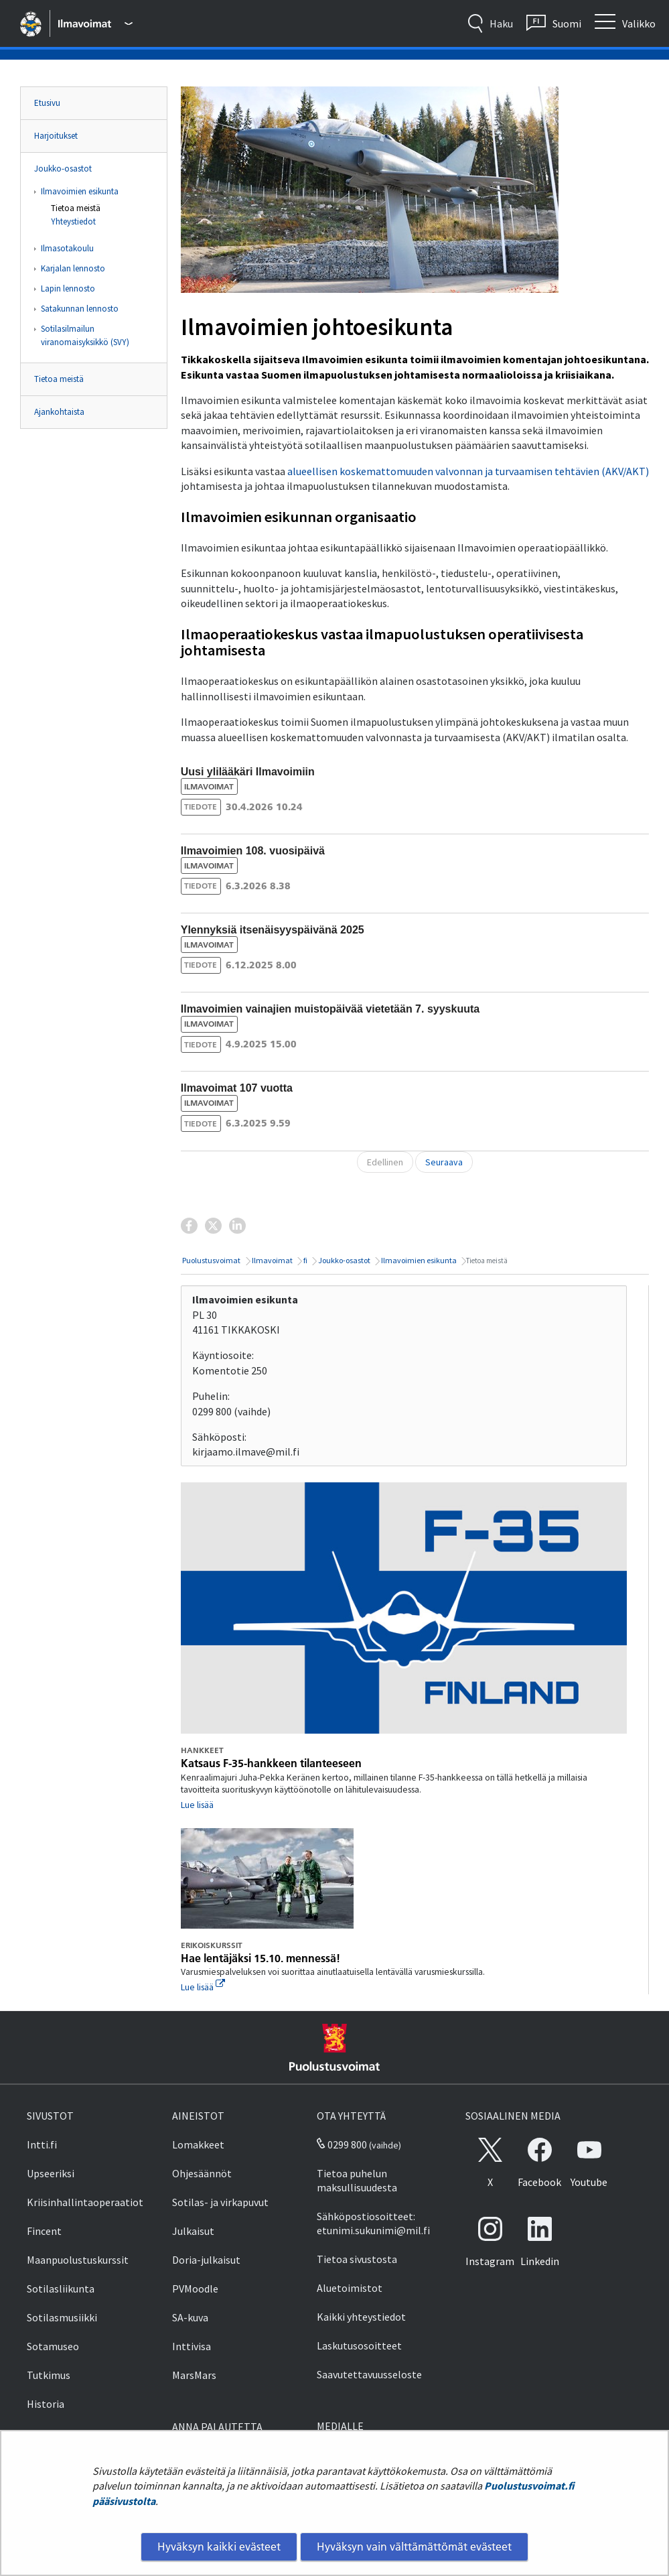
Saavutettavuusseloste (369, 2374)
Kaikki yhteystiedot (361, 2316)
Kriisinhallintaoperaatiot (85, 2202)
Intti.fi (42, 2144)
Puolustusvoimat (210, 1260)
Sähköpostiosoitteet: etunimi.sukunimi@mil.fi (373, 2223)
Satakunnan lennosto (80, 308)
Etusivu (47, 103)
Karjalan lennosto (73, 268)
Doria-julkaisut (206, 2259)
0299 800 (341, 2144)
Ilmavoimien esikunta (80, 191)
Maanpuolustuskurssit (78, 2259)
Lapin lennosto (68, 288)
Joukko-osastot (63, 168)
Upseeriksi (50, 2173)
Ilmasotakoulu (67, 248)
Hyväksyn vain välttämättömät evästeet (414, 2546)
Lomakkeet (198, 2144)
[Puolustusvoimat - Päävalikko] (95, 23)
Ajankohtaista (59, 411)
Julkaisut (193, 2231)
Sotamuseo (53, 2346)
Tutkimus (48, 2375)
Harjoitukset (56, 135)
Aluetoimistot (349, 2288)
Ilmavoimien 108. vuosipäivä (253, 850)
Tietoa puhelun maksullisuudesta (357, 2180)
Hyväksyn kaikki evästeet (219, 2546)
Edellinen (385, 1162)
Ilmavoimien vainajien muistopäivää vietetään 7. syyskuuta (330, 1009)
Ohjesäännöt (202, 2173)
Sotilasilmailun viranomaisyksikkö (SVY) (85, 335)
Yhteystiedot (73, 221)
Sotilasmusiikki (62, 2317)
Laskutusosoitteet (359, 2345)
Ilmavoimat (271, 1260)
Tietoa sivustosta (357, 2259)
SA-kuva (190, 2317)
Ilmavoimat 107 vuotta (237, 1088)
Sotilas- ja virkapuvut (220, 2202)
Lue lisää (197, 1805)
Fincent (44, 2231)
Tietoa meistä (75, 208)
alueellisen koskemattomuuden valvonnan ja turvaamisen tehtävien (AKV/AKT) (468, 471)
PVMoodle (195, 2288)
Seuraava (444, 1162)
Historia (45, 2403)
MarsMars (194, 2375)
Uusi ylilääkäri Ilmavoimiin (248, 771)
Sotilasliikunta (60, 2288)
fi (304, 1260)
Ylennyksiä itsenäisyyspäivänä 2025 (272, 930)
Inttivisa (191, 2346)
